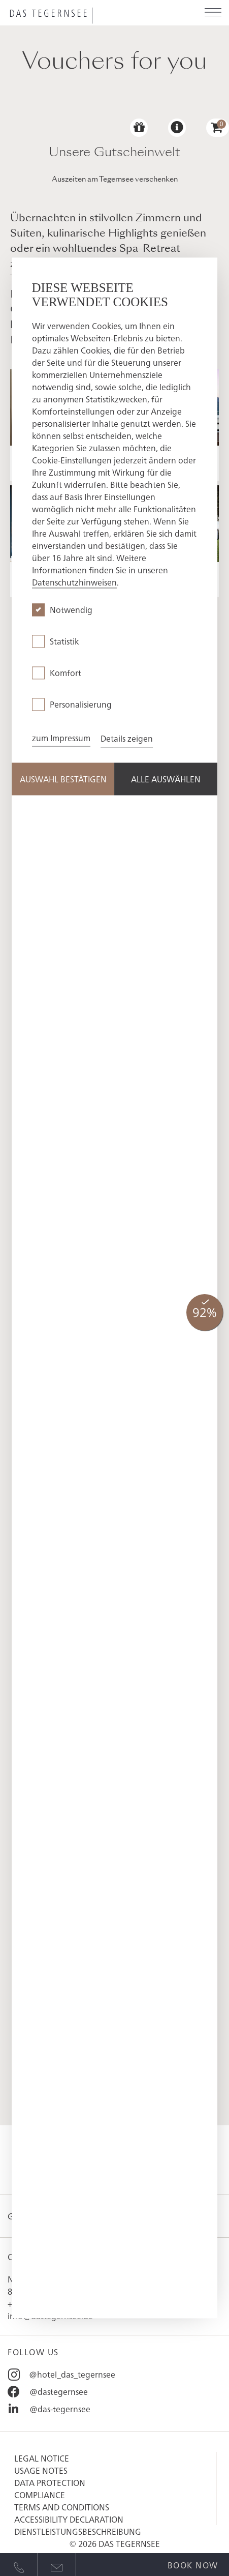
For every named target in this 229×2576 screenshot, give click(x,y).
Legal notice (41, 2458)
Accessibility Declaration (68, 2519)
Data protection (49, 2482)
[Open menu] (213, 13)
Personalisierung (81, 704)
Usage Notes (41, 2470)
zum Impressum (61, 738)
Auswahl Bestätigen (63, 779)
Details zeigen (127, 738)
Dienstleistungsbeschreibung (77, 2531)
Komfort (65, 673)
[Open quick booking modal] (193, 2563)
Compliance (39, 2494)
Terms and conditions (61, 2506)
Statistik (64, 641)
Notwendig (71, 610)
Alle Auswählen (166, 779)
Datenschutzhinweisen (74, 582)
